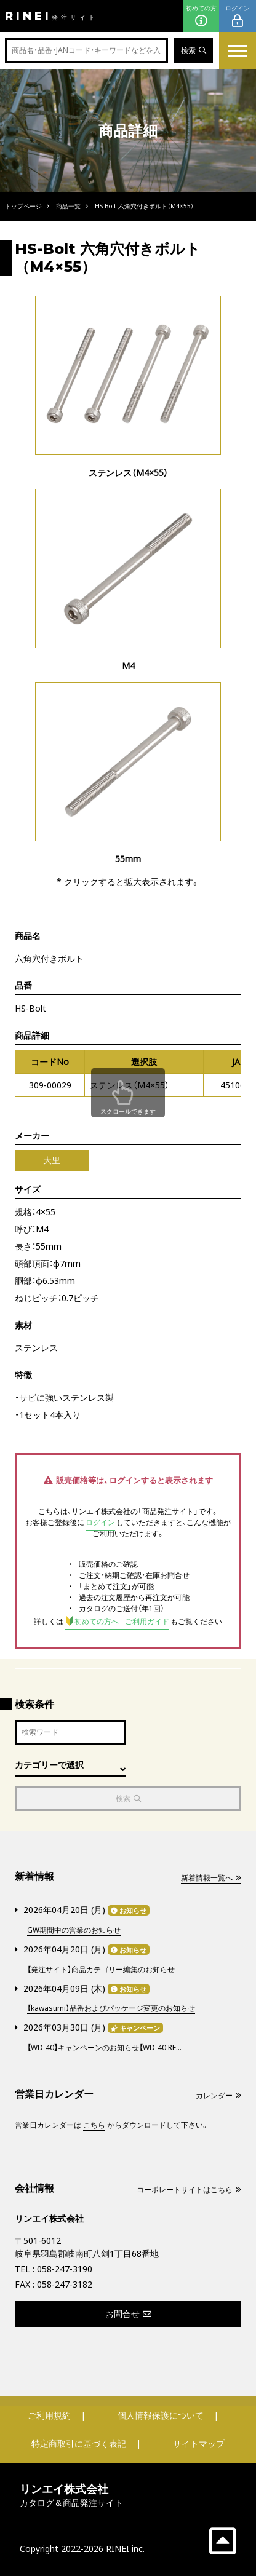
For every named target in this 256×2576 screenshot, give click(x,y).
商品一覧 (68, 206)
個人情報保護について (161, 2415)
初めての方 (201, 16)
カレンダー (218, 2095)
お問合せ (128, 2314)
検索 (193, 50)
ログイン (237, 16)
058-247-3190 (64, 2269)
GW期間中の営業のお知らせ (74, 1930)
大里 (51, 1160)
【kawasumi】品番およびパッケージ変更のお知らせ (111, 2008)
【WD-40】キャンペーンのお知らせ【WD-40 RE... (104, 2047)
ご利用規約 (49, 2415)
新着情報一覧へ (211, 1878)
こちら (94, 2125)
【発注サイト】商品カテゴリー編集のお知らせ (101, 1969)
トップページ (23, 206)
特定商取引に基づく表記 (78, 2443)
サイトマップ (199, 2443)
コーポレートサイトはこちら (189, 2189)
